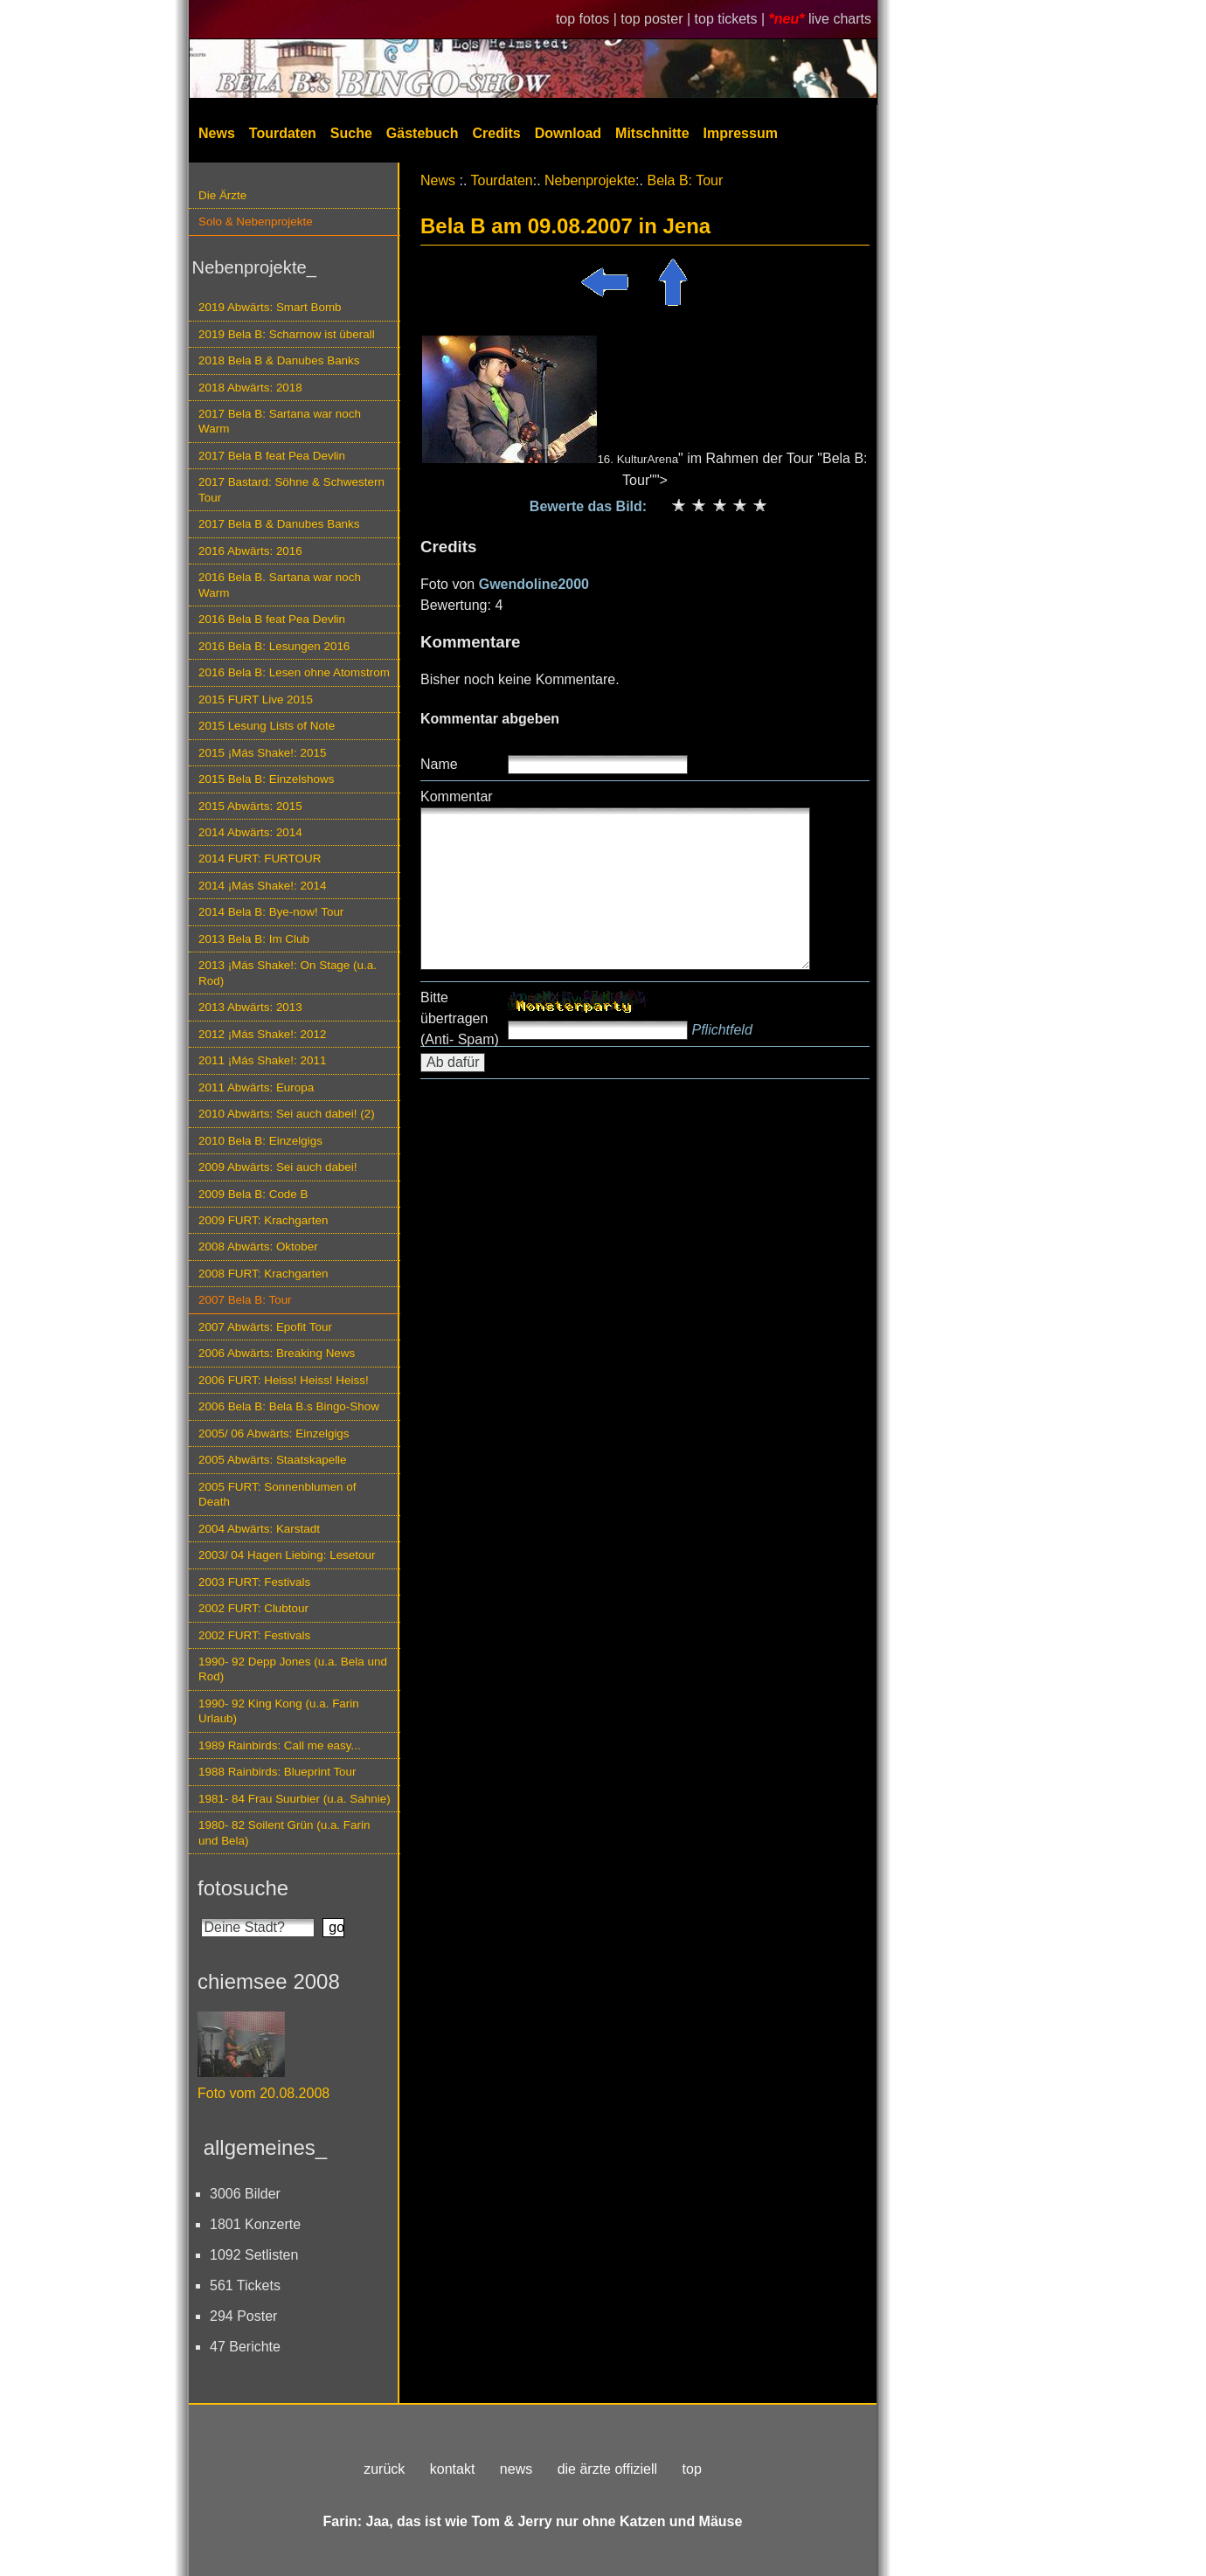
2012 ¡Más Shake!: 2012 (262, 1034)
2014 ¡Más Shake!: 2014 (262, 885)
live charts (839, 18)
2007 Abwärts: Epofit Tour (265, 1326)
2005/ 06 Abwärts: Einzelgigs (274, 1433)
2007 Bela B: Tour (245, 1299)
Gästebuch (422, 133)
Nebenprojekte (589, 180)
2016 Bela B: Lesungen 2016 (274, 646)
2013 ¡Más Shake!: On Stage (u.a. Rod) (287, 973)
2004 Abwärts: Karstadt (259, 1528)
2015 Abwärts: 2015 (250, 806)
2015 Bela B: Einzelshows (266, 779)
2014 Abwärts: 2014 (250, 832)
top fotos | (588, 18)
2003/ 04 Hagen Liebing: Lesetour (286, 1555)
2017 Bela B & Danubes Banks (279, 523)
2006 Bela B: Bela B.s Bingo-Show (288, 1406)
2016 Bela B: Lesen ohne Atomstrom (294, 672)
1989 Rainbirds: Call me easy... (279, 1745)
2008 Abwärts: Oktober (258, 1246)
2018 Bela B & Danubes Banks (279, 360)
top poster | (657, 18)
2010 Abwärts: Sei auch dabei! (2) (286, 1113)
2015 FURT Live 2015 (255, 699)
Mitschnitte (652, 133)
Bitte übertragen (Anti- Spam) (459, 1018)
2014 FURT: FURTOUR (259, 858)
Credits (497, 133)
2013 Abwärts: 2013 (250, 1007)
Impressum (741, 133)
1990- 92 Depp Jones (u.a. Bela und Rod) (292, 1669)
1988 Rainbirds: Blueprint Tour (277, 1771)
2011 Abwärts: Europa (256, 1087)
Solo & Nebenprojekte (255, 221)
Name (439, 764)
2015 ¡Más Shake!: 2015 (262, 752)
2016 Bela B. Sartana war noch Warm (279, 585)
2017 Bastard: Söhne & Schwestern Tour (291, 489)
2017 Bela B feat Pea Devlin (271, 455)
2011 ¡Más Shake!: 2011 (262, 1060)
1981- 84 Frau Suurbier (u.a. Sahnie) (294, 1798)
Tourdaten (282, 133)
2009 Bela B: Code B (253, 1194)
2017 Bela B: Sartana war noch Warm (279, 421)
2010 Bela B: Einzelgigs (260, 1140)
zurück (384, 2469)
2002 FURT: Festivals (254, 1635)
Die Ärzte (222, 195)
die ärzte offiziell (607, 2469)
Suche (351, 133)
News (216, 133)
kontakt (452, 2469)
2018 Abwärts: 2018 (250, 387)
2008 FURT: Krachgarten (263, 1273)
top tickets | (732, 18)
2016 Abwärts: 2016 (250, 550)
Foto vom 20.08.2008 (263, 2093)
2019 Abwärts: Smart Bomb (270, 307)
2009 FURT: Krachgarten (263, 1220)
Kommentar (456, 796)
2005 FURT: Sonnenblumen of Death (277, 1494)
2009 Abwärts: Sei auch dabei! (277, 1167)
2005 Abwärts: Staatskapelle (272, 1459)
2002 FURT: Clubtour (253, 1608)
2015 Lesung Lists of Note (266, 725)
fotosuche (243, 1888)
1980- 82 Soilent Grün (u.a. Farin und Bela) (284, 1832)
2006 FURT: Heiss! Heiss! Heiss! (283, 1380)
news (516, 2469)
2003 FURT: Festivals (254, 1582)
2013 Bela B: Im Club (253, 938)
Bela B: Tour (685, 180)
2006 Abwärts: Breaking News (276, 1353)
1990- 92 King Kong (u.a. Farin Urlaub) (278, 1711)
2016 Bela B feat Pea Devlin (271, 619)
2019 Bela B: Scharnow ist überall (286, 334)
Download (568, 133)
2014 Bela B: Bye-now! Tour (270, 911)
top (692, 2469)
